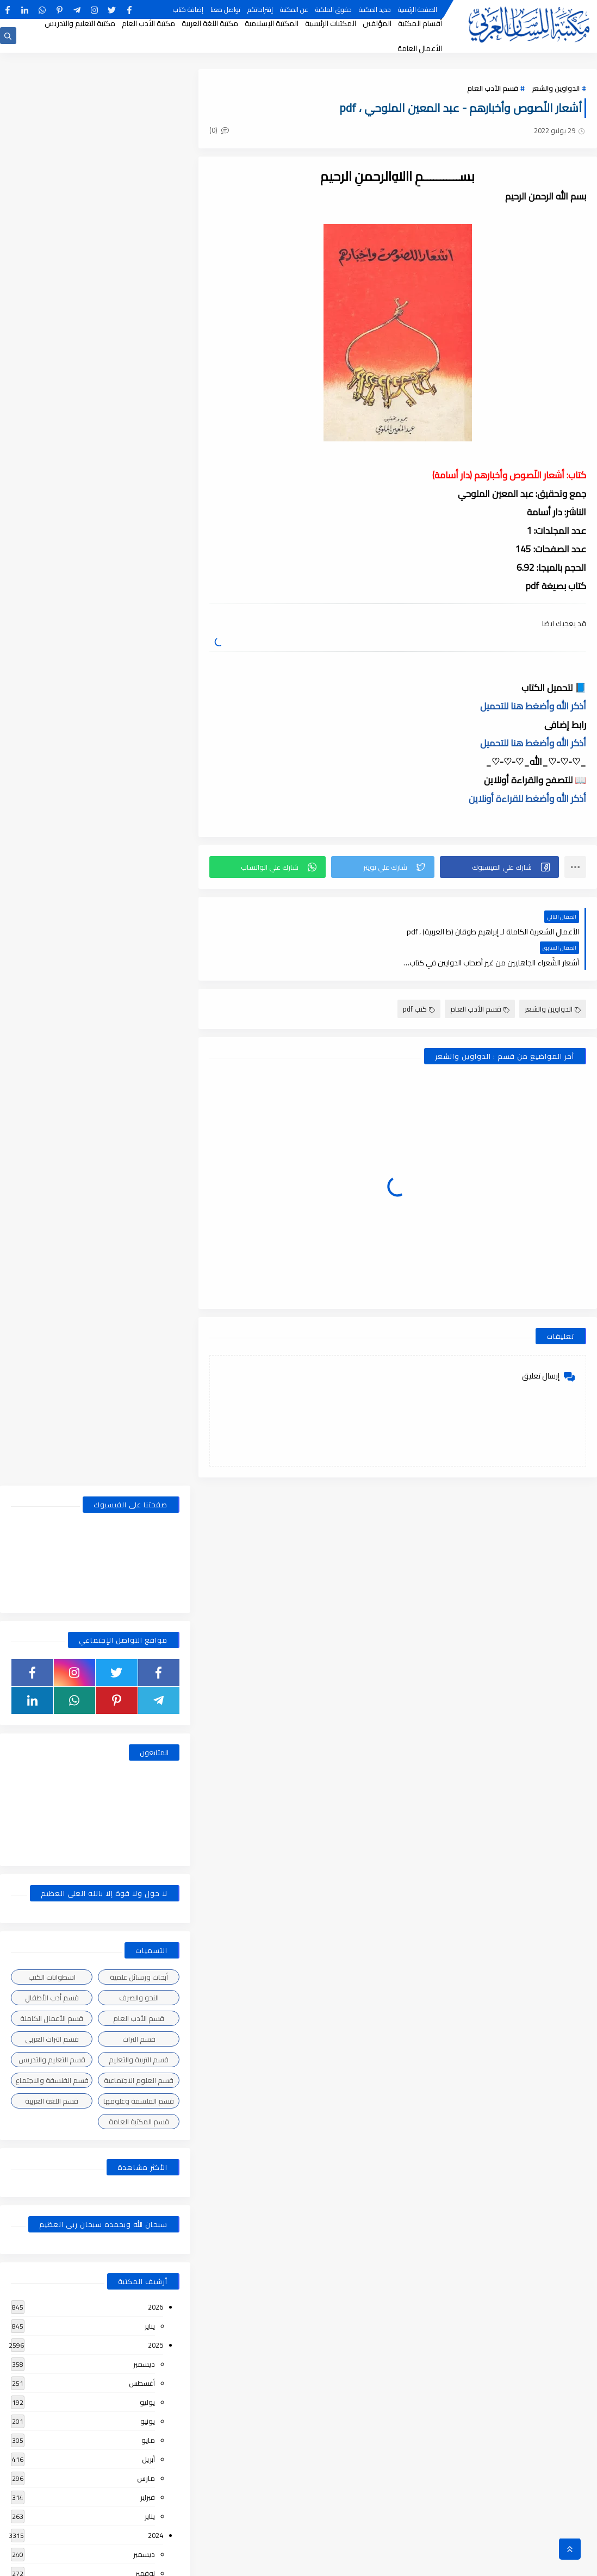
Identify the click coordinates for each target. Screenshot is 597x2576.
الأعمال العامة (419, 48)
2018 (155, 2374)
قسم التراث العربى (52, 622)
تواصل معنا (225, 9)
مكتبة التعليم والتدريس (80, 23)
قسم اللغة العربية (51, 684)
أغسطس (142, 966)
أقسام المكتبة (420, 23)
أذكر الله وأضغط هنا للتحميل (533, 706)
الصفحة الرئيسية (417, 9)
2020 (155, 1879)
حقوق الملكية (333, 9)
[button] (499, 867)
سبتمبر (145, 1194)
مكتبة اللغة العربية (210, 23)
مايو (148, 1023)
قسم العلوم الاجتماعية (138, 663)
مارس (146, 1061)
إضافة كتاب (188, 9)
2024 (155, 1118)
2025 (155, 928)
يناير (150, 909)
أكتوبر (147, 1175)
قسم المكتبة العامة (139, 705)
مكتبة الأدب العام (148, 23)
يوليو (147, 985)
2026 (155, 890)
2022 (155, 1518)
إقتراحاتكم (260, 9)
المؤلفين (377, 23)
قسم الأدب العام (492, 88)
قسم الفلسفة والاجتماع (52, 663)
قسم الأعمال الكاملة (51, 601)
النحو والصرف (139, 581)
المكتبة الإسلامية (271, 23)
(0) (219, 129)
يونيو (147, 1004)
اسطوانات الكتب (52, 560)
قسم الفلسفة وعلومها (138, 684)
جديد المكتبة (375, 9)
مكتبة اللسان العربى (464, 2561)
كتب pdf (419, 977)
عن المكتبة (294, 9)
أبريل (148, 1042)
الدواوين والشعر (556, 88)
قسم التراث (139, 622)
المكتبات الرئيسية (330, 23)
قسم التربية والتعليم (139, 643)
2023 (155, 1366)
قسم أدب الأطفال (52, 581)
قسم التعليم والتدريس (51, 643)
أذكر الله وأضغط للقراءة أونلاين (527, 798)
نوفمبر (145, 1156)
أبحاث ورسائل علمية (139, 560)
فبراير (147, 1080)
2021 (155, 1670)
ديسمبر (144, 947)
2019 (155, 2127)
